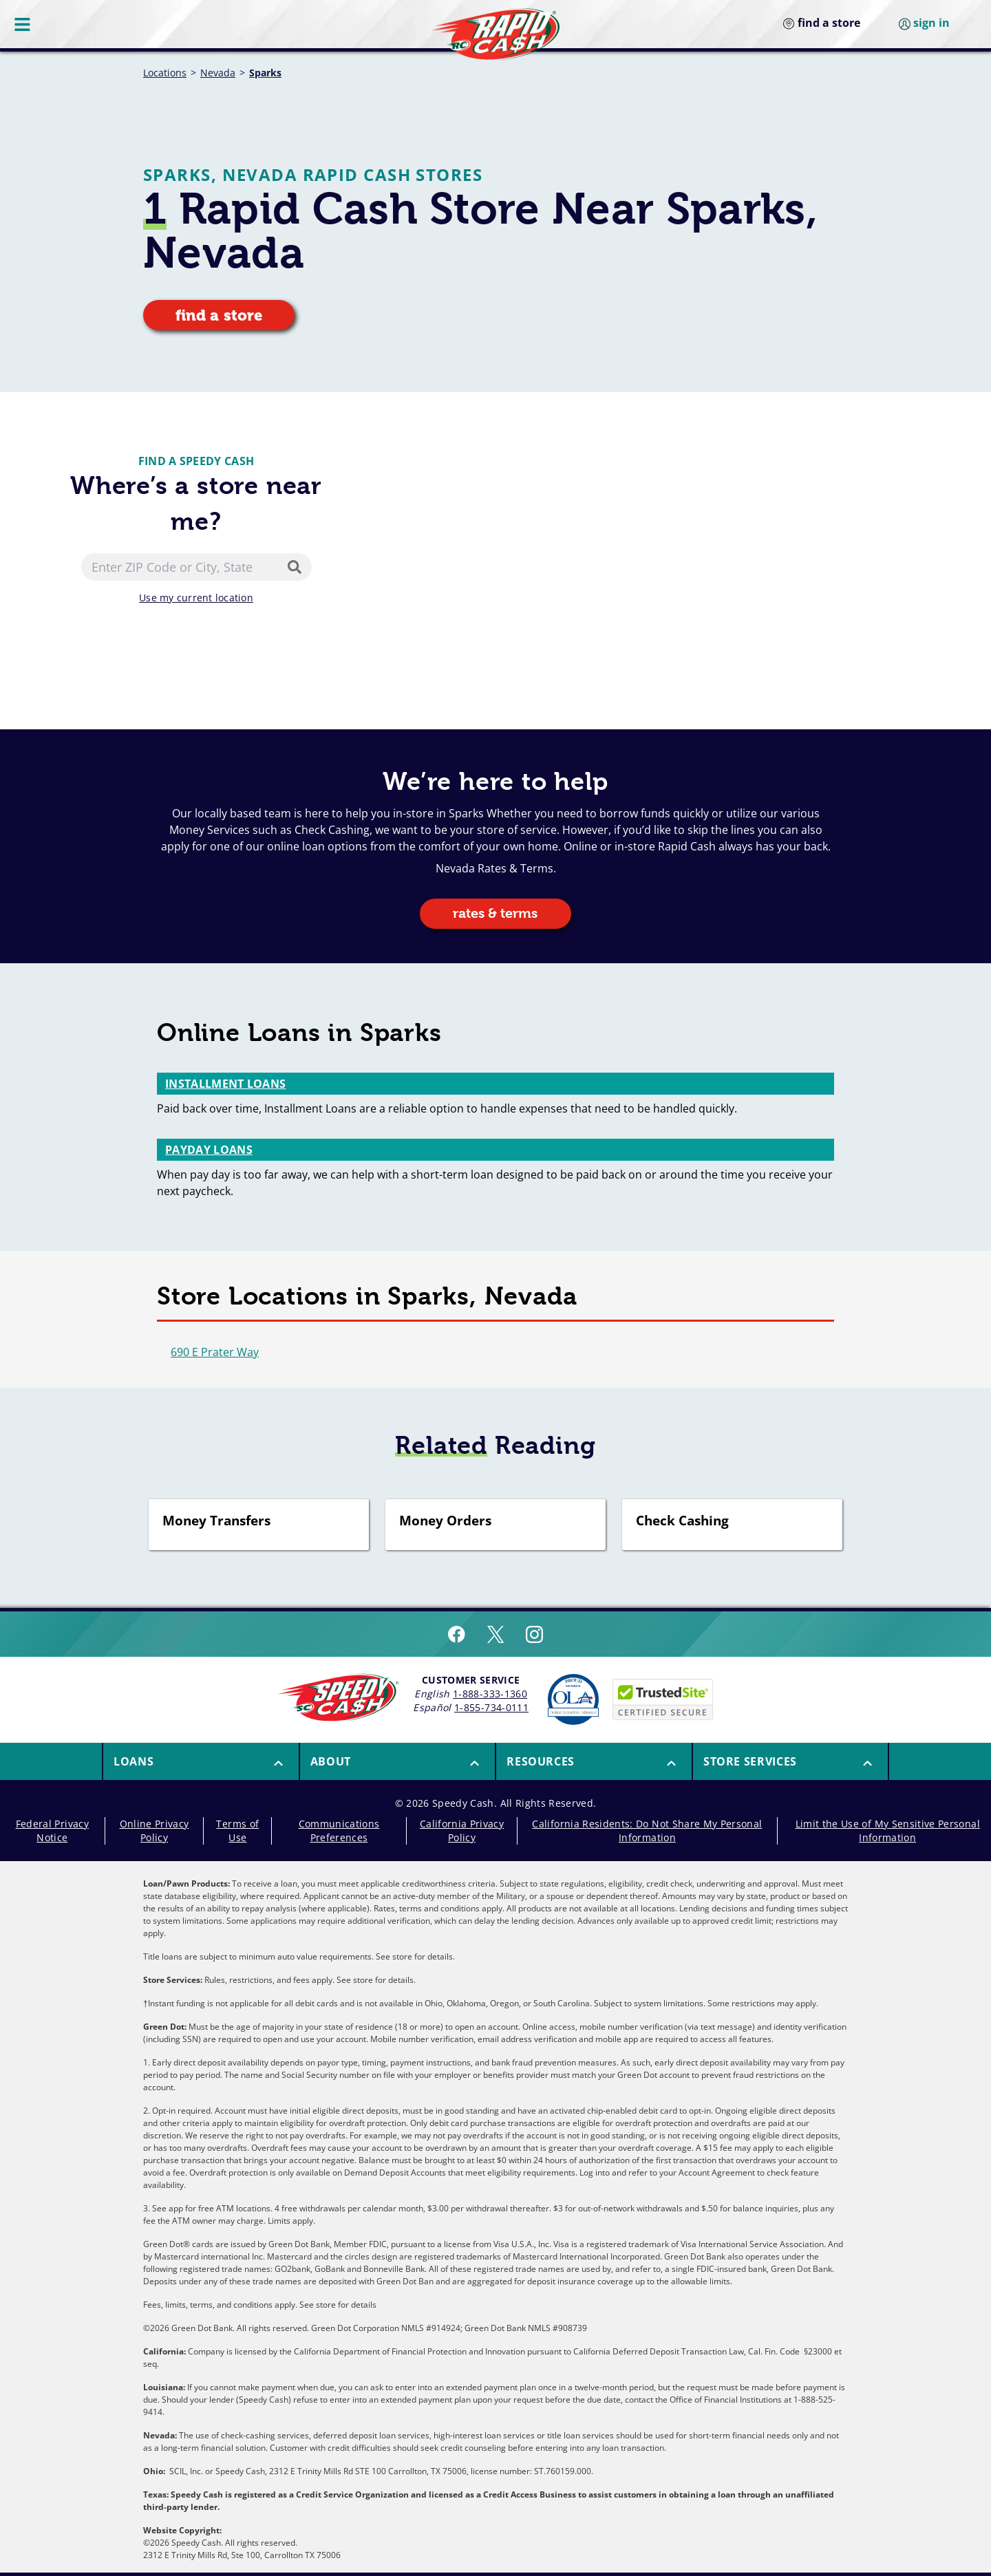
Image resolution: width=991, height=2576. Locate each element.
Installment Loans (225, 1083)
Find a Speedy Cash (196, 461)
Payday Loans (209, 1149)
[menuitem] (200, 1761)
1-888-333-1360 (490, 1693)
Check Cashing (682, 1521)
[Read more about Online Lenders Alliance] (573, 1699)
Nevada (217, 72)
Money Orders (445, 1521)
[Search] (297, 567)
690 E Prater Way (215, 1352)
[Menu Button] (23, 24)
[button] (201, 1761)
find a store (218, 315)
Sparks (265, 72)
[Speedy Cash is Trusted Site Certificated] (662, 1699)
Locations (165, 72)
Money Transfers (216, 1521)
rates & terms (495, 913)
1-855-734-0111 (491, 1707)
